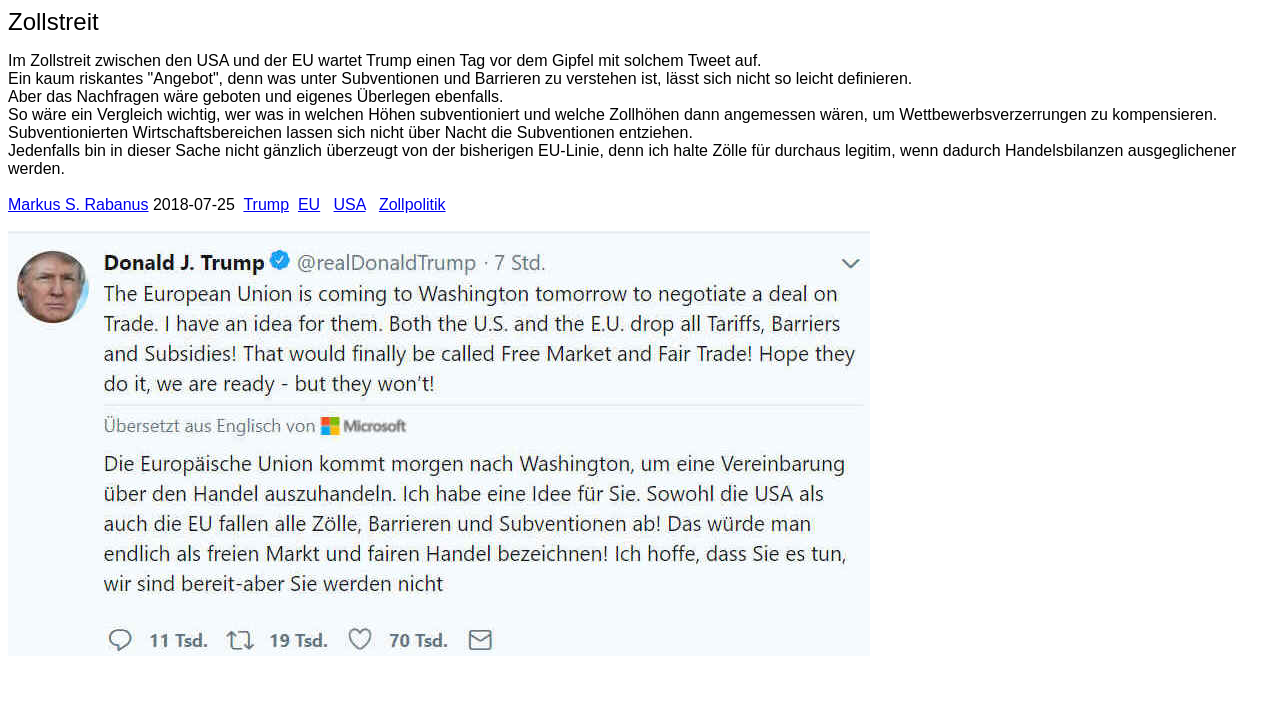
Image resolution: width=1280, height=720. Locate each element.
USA (350, 204)
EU (309, 204)
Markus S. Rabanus (78, 204)
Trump (266, 204)
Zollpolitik (412, 204)
